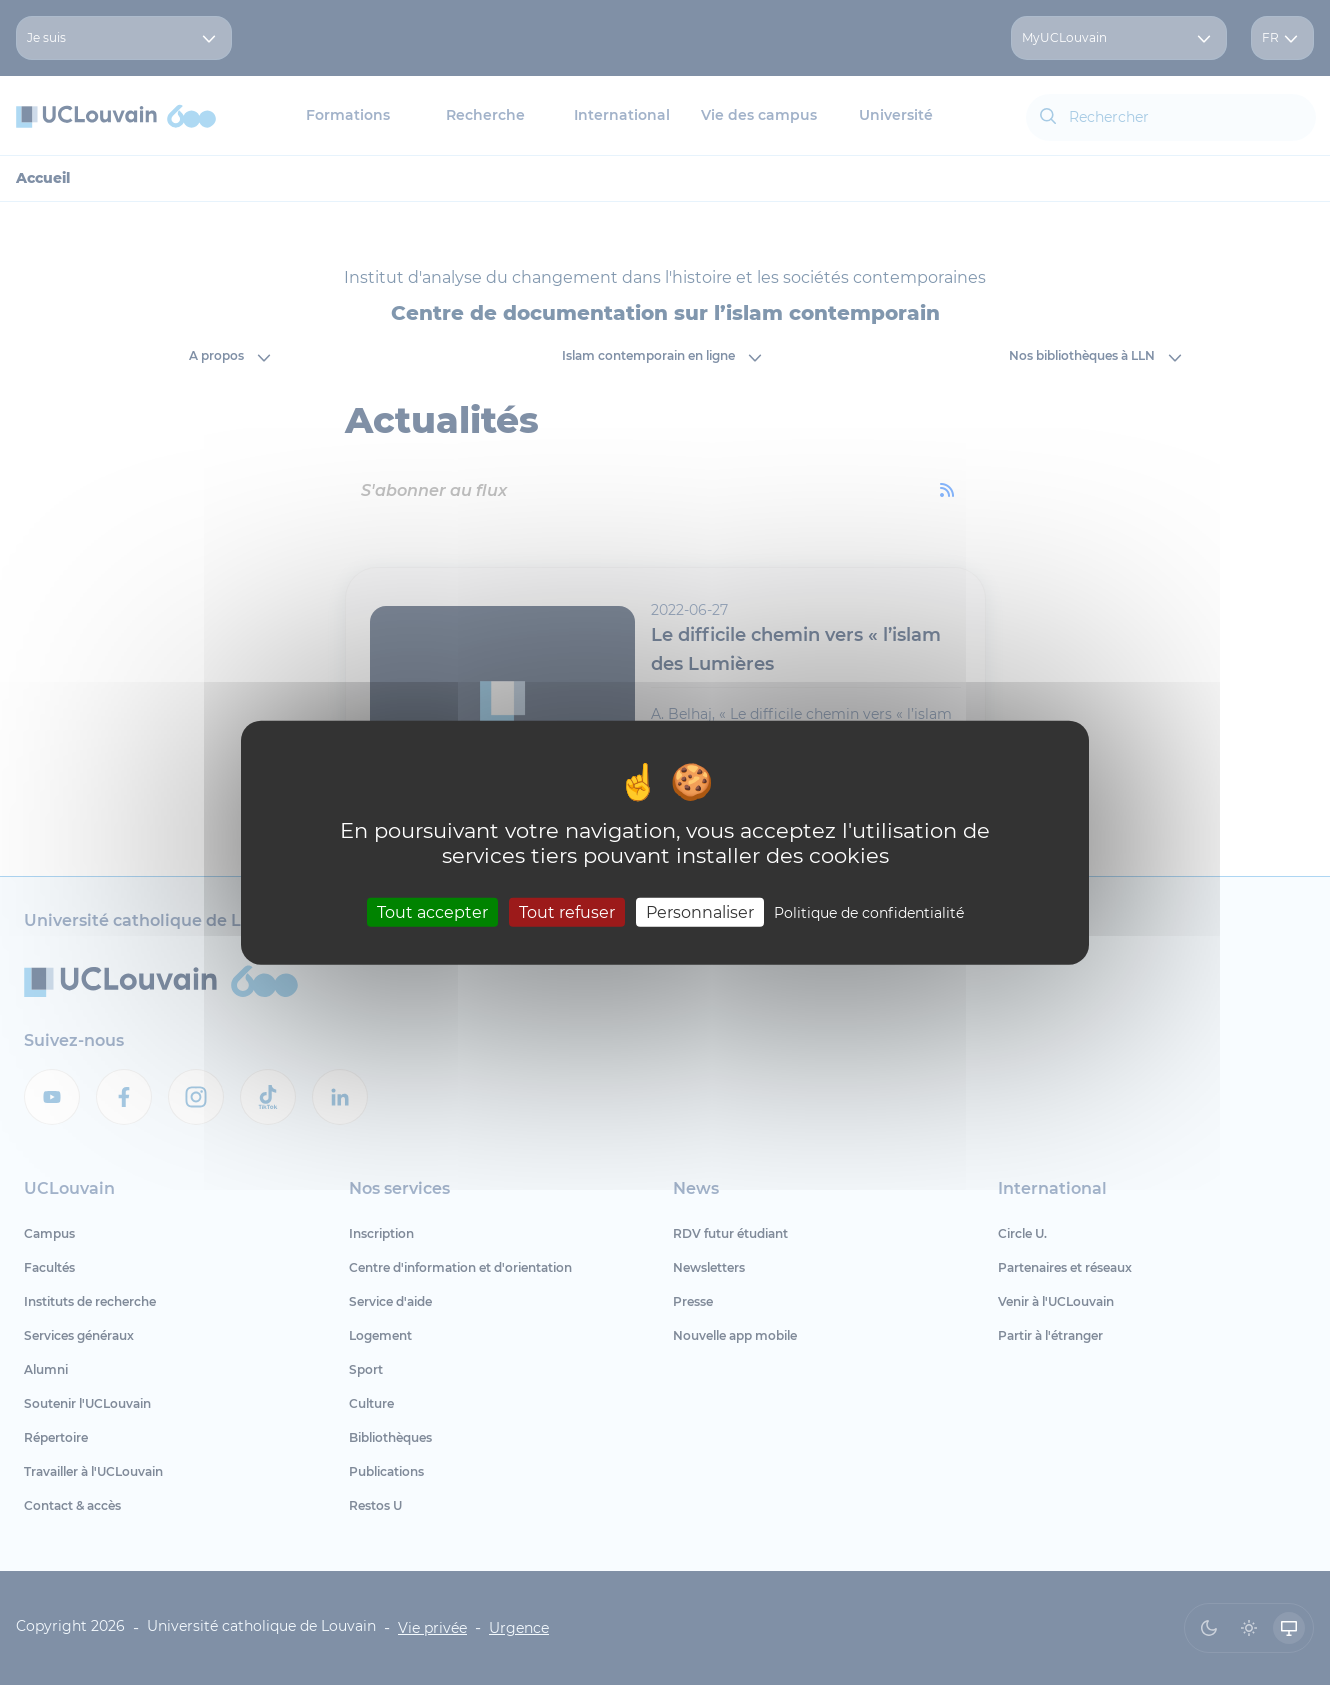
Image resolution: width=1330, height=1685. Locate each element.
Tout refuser (567, 912)
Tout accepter (432, 912)
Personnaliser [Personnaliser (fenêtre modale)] (700, 912)
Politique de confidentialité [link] (869, 913)
